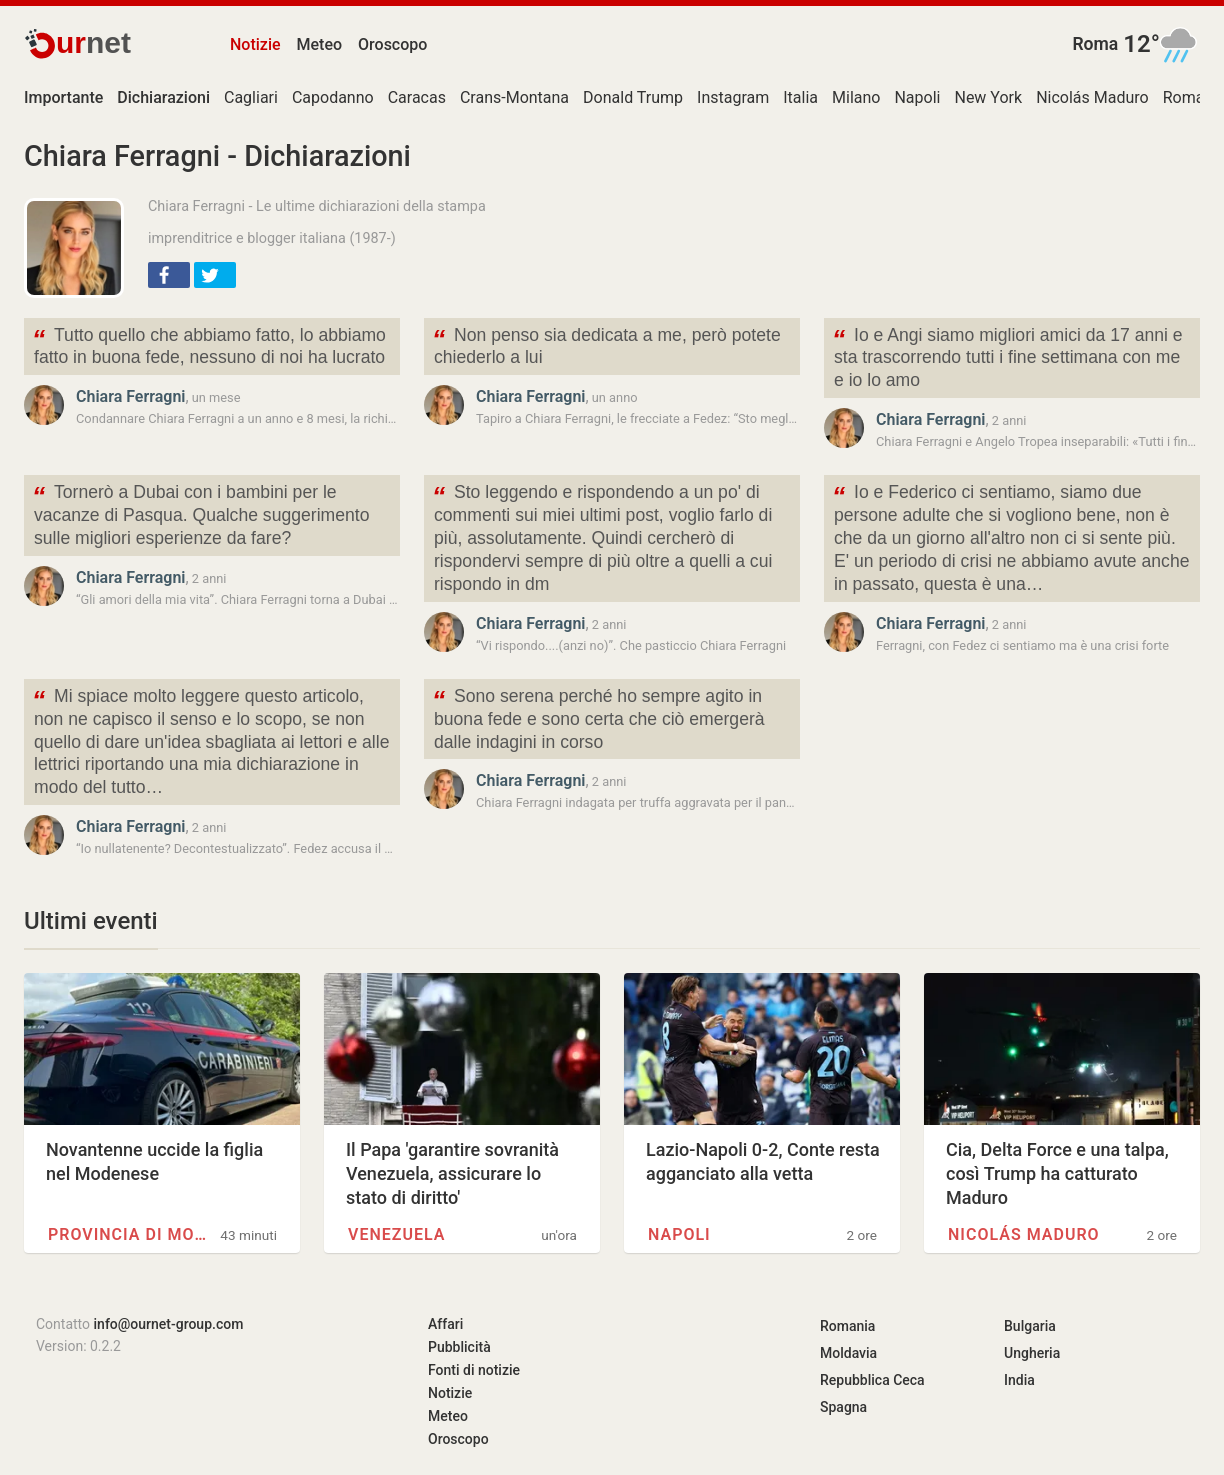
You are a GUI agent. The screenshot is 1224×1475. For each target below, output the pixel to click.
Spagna (843, 1407)
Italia (800, 97)
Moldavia (848, 1353)
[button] (169, 275)
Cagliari (251, 97)
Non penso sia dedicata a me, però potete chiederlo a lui (606, 345)
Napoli (917, 97)
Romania (847, 1326)
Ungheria (1032, 1353)
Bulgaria (1030, 1326)
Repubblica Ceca (872, 1380)
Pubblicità (459, 1347)
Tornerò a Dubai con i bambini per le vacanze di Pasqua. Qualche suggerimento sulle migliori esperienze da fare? (200, 513)
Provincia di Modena (128, 1234)
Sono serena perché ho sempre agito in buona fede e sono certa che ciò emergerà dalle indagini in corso (598, 717)
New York (988, 97)
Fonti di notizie (474, 1370)
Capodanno (333, 97)
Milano (856, 97)
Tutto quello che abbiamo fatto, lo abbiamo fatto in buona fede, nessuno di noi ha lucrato (209, 345)
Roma (1095, 44)
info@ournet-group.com (169, 1324)
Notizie (255, 44)
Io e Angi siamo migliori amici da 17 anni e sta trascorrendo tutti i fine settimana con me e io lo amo (1007, 356)
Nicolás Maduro (1092, 97)
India (1019, 1380)
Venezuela (396, 1234)
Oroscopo (392, 44)
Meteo (320, 44)
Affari (445, 1324)
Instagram (733, 97)
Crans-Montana (514, 97)
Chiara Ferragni (130, 396)
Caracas (417, 97)
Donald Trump (633, 97)
